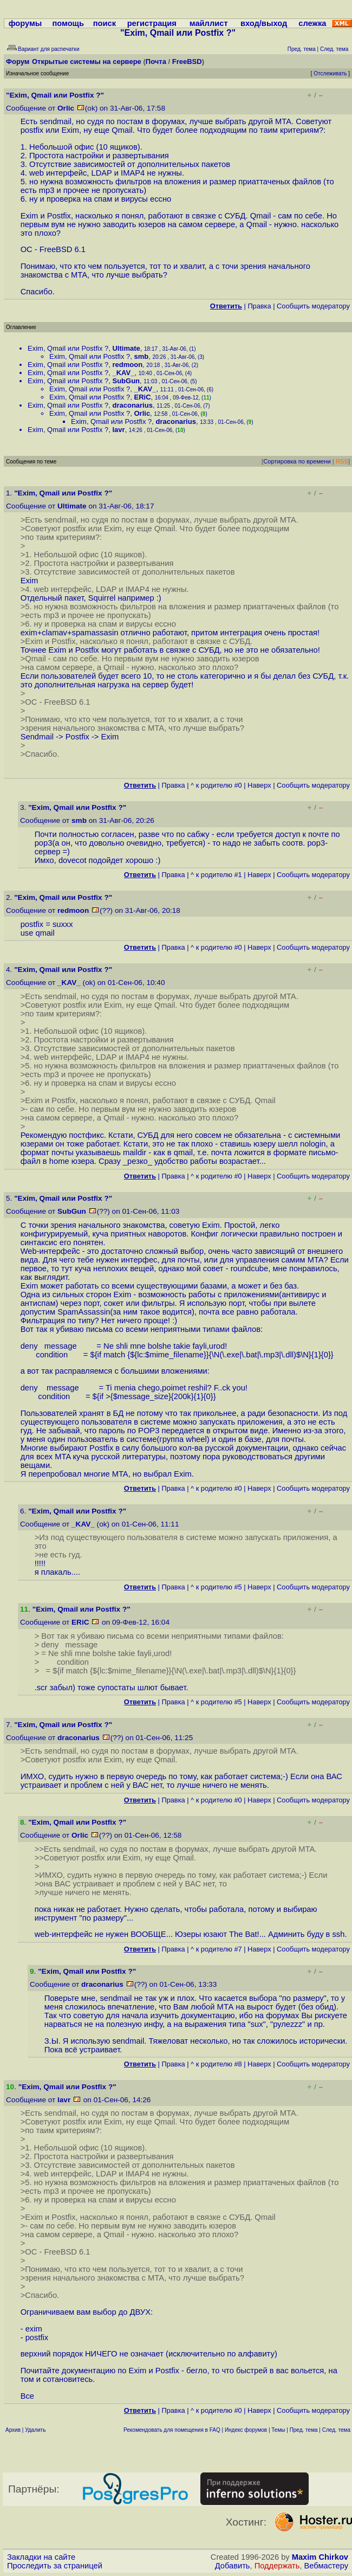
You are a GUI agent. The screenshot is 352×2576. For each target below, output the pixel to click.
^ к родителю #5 (216, 1587)
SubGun (126, 381)
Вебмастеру (326, 2565)
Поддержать (277, 2565)
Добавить (232, 2565)
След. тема (336, 2430)
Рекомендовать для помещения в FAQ (171, 2430)
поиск (104, 23)
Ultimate (126, 348)
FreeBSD (187, 61)
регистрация (152, 23)
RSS (342, 461)
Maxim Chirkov (320, 2557)
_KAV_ (123, 373)
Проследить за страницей (54, 2565)
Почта (156, 61)
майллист (209, 23)
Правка (259, 306)
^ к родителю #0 (216, 785)
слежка (312, 23)
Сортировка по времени (297, 461)
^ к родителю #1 (216, 875)
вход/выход (263, 23)
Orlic (65, 108)
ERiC (142, 397)
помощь (68, 23)
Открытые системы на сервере (86, 61)
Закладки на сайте (41, 2557)
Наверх (259, 785)
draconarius (132, 405)
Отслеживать (330, 73)
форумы (25, 23)
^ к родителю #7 (216, 1949)
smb (141, 356)
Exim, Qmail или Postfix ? (68, 348)
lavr (118, 430)
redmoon (127, 364)
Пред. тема (304, 2430)
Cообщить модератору (313, 306)
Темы (278, 2430)
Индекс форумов (246, 2430)
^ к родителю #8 (216, 2064)
